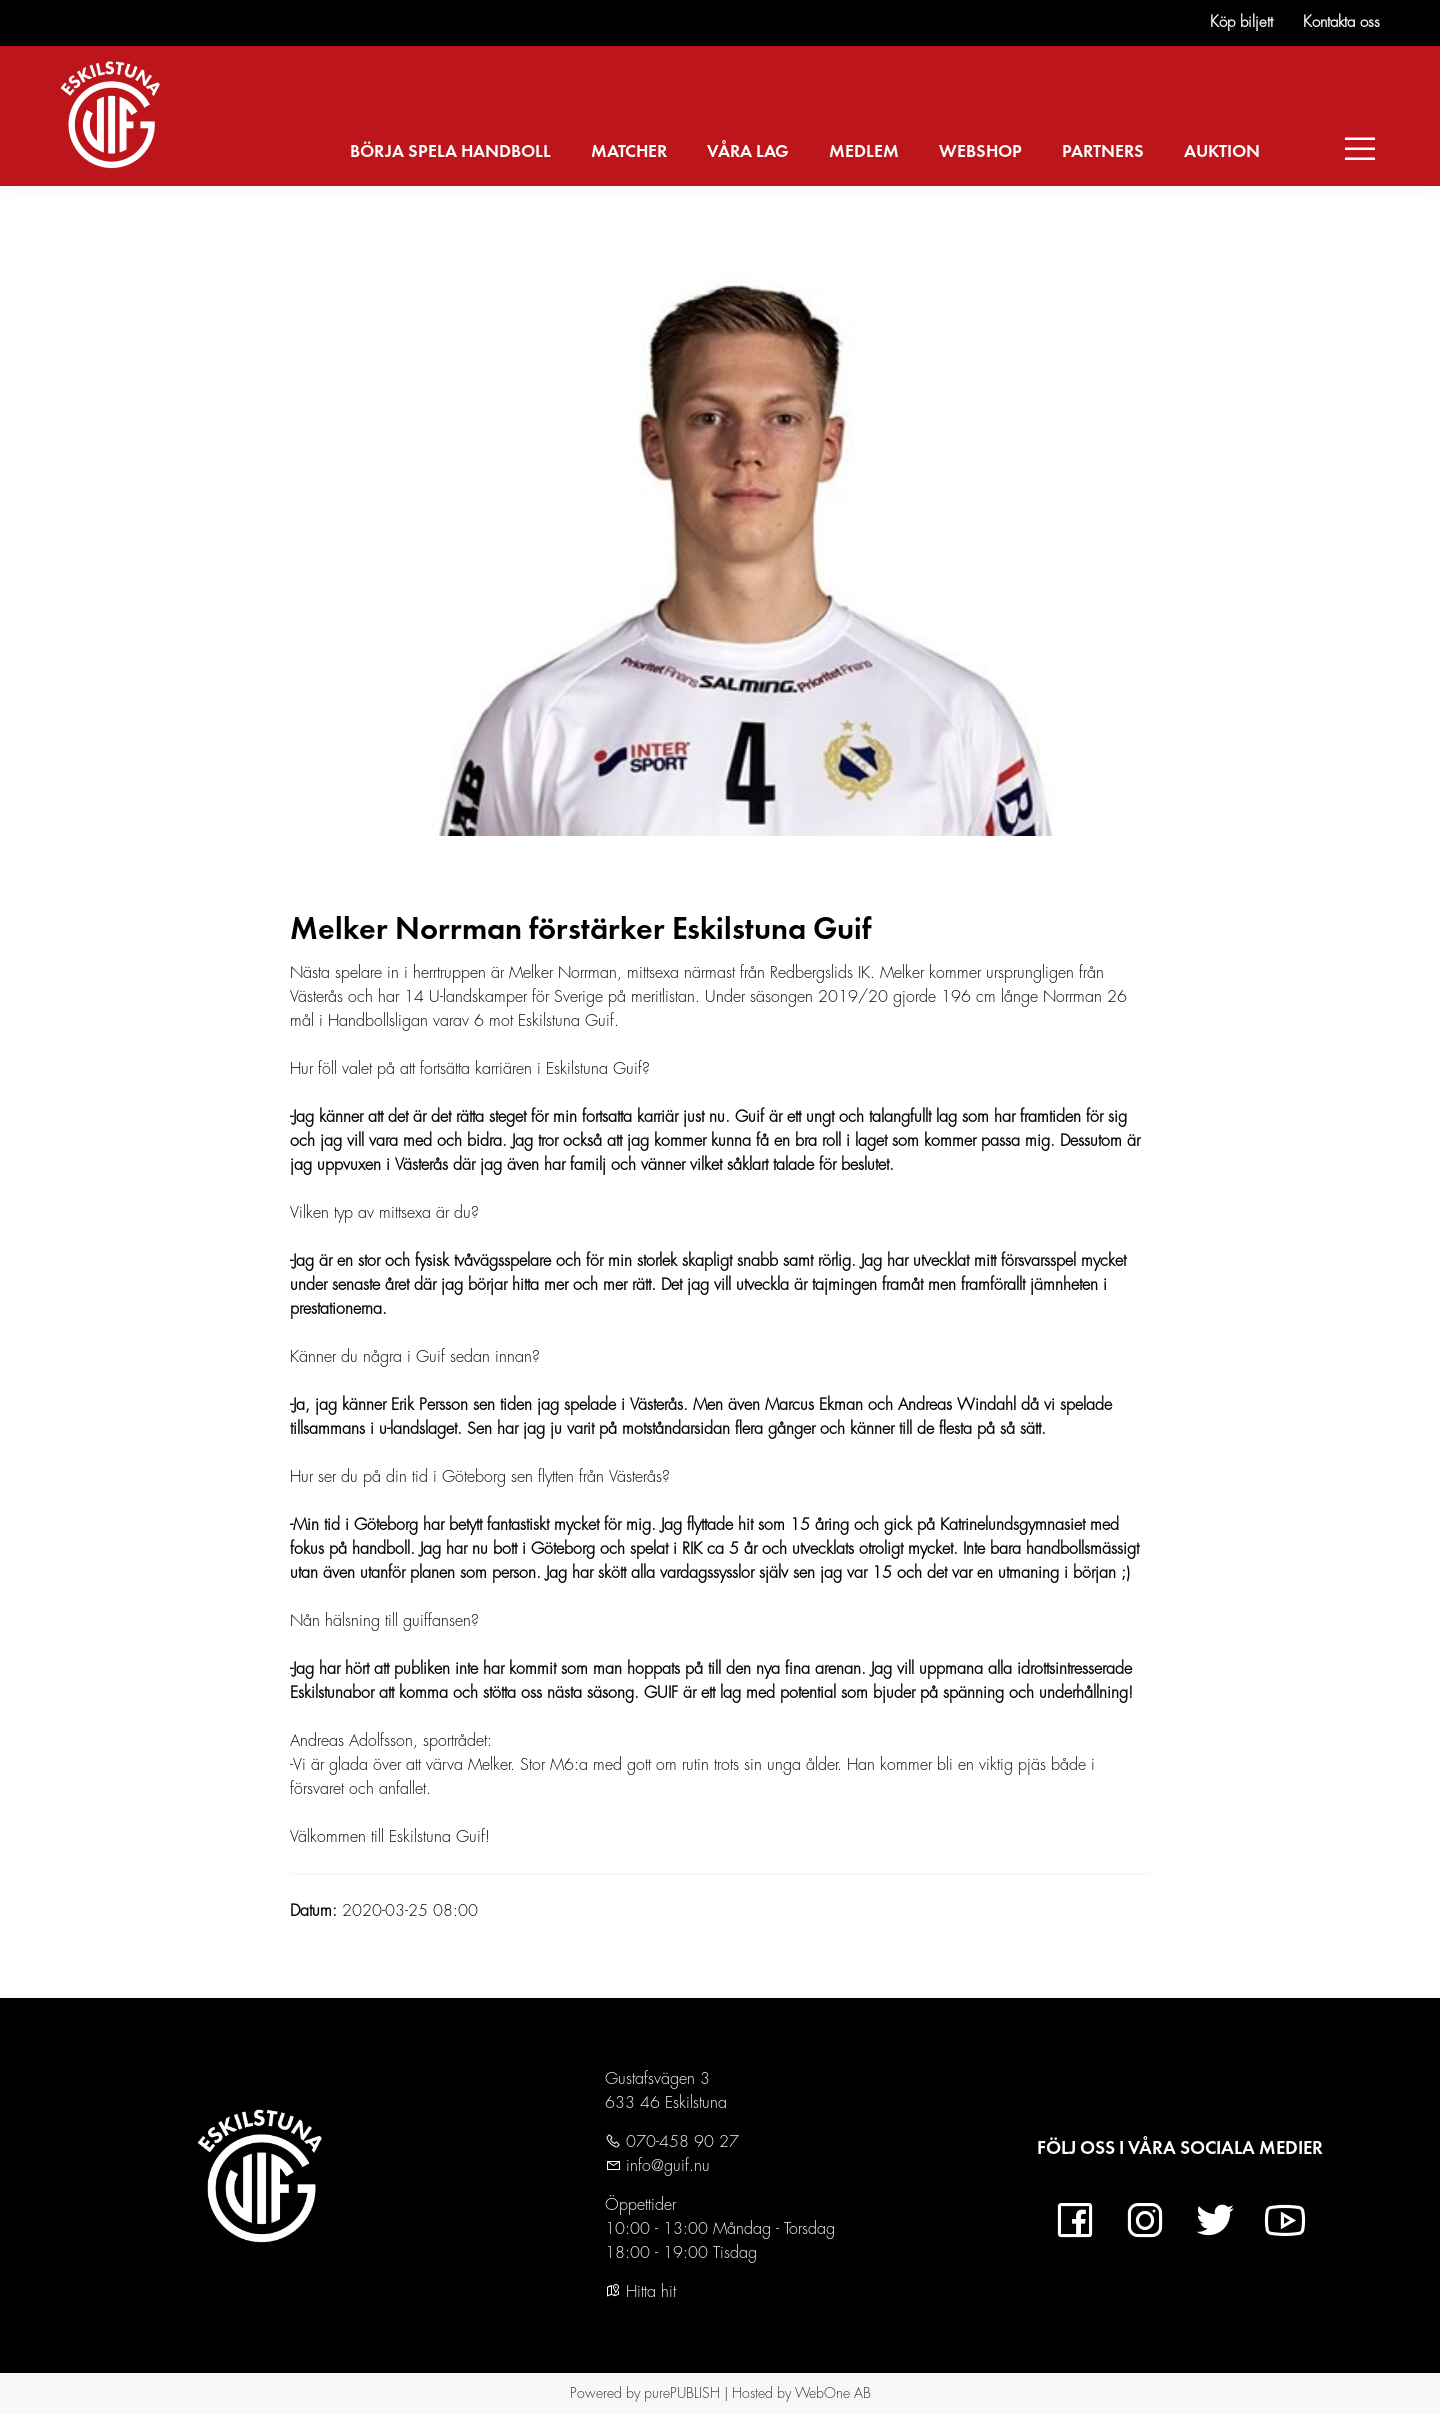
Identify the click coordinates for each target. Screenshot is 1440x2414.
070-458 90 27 (680, 2142)
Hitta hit (640, 2292)
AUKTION (1222, 152)
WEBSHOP (980, 152)
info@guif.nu (665, 2166)
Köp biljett (1241, 22)
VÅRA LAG (748, 152)
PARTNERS (1103, 152)
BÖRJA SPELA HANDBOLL (450, 152)
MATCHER (629, 152)
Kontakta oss (1341, 22)
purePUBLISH (682, 2393)
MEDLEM (864, 152)
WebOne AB (833, 2393)
